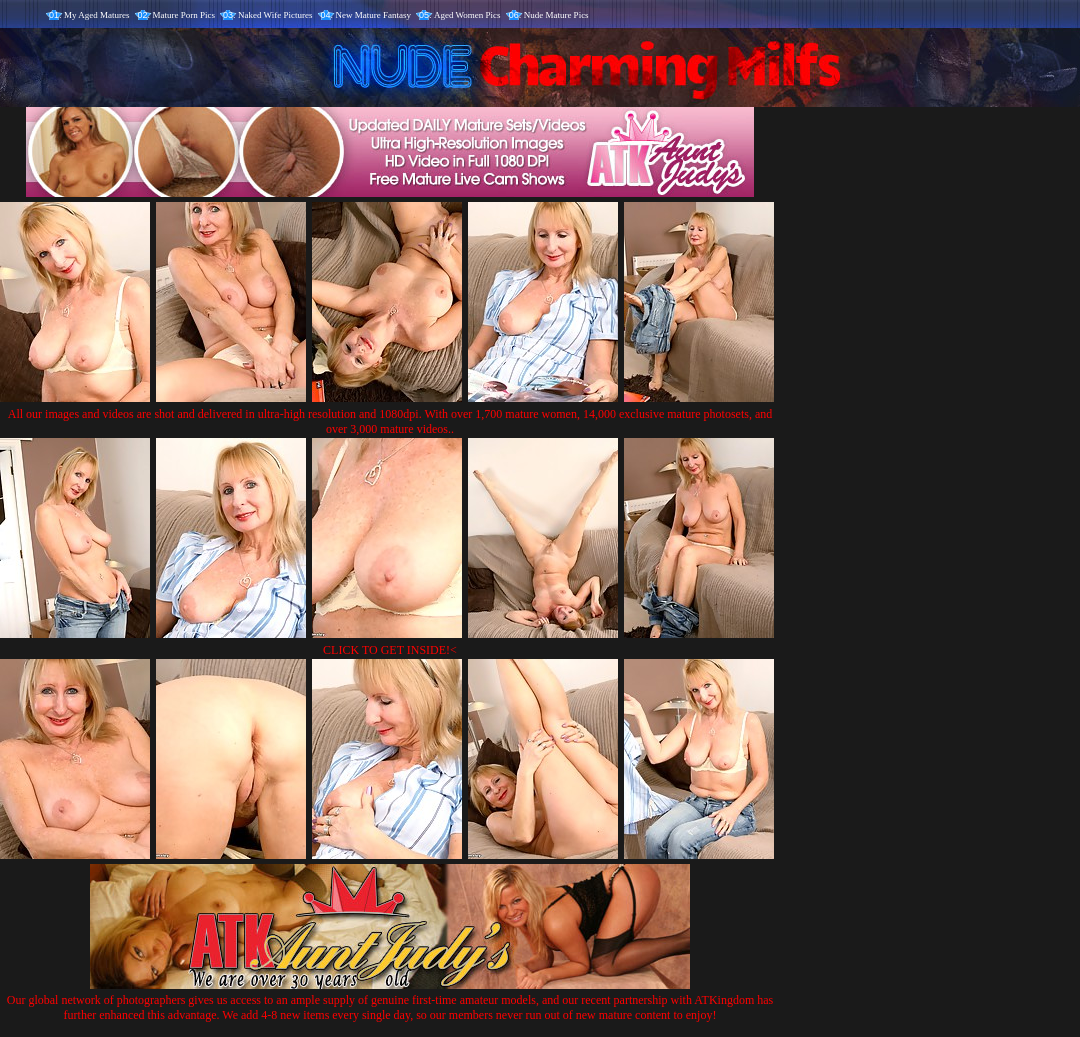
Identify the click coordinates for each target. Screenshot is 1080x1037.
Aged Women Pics (467, 15)
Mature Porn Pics (184, 15)
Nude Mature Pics (556, 15)
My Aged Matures (97, 15)
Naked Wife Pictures (275, 15)
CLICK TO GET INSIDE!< (390, 650)
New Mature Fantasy (373, 15)
